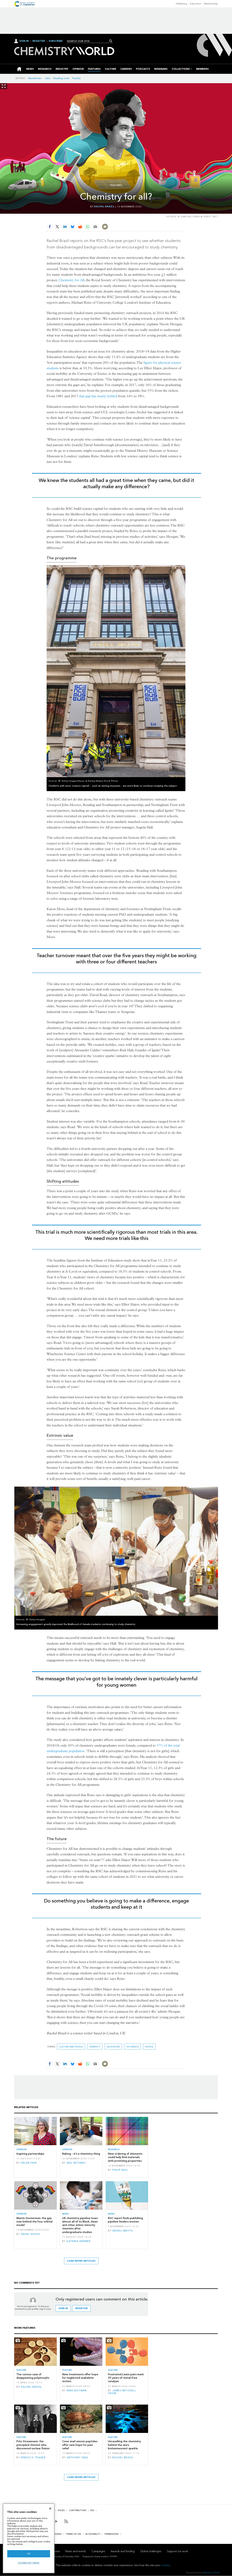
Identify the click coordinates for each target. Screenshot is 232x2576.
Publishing (181, 3)
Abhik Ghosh (30, 2234)
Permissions (112, 2534)
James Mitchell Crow (122, 2392)
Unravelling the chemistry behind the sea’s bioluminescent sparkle (124, 2445)
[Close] (50, 2508)
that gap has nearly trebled (98, 396)
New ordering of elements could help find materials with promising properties (125, 2157)
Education (195, 3)
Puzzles (76, 78)
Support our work (177, 2551)
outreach (132, 2046)
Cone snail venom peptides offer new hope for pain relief (79, 2445)
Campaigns (98, 2551)
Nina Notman (77, 2390)
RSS (92, 2510)
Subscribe (56, 41)
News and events (75, 2551)
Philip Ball (120, 2169)
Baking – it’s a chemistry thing (81, 2153)
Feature (21, 2370)
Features (116, 185)
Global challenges (150, 2551)
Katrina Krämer (78, 2241)
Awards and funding (123, 2551)
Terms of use (73, 2534)
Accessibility (92, 2534)
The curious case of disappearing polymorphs (32, 2376)
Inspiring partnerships (30, 2153)
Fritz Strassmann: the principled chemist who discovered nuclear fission (33, 2445)
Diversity (94, 2046)
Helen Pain (29, 2162)
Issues (61, 2510)
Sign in (63, 2308)
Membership (211, 3)
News (65, 2213)
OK (28, 2553)
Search (110, 41)
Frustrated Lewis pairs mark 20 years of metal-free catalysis (126, 2378)
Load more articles (81, 2260)
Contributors (77, 2510)
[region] (29, 2538)
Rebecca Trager (33, 2457)
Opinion (21, 2149)
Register (38, 41)
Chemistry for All (71, 280)
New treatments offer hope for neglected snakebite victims (80, 2378)
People (149, 2046)
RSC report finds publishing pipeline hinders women (125, 2219)
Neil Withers (76, 2162)
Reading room (61, 78)
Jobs (47, 78)
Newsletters (35, 78)
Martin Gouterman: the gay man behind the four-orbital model (34, 2221)
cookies (165, 2565)
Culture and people (71, 2046)
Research (114, 2149)
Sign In (24, 41)
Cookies (57, 2534)
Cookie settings (29, 2562)
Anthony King (77, 2457)
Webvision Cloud (210, 2572)
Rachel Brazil (104, 206)
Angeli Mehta (122, 2230)
